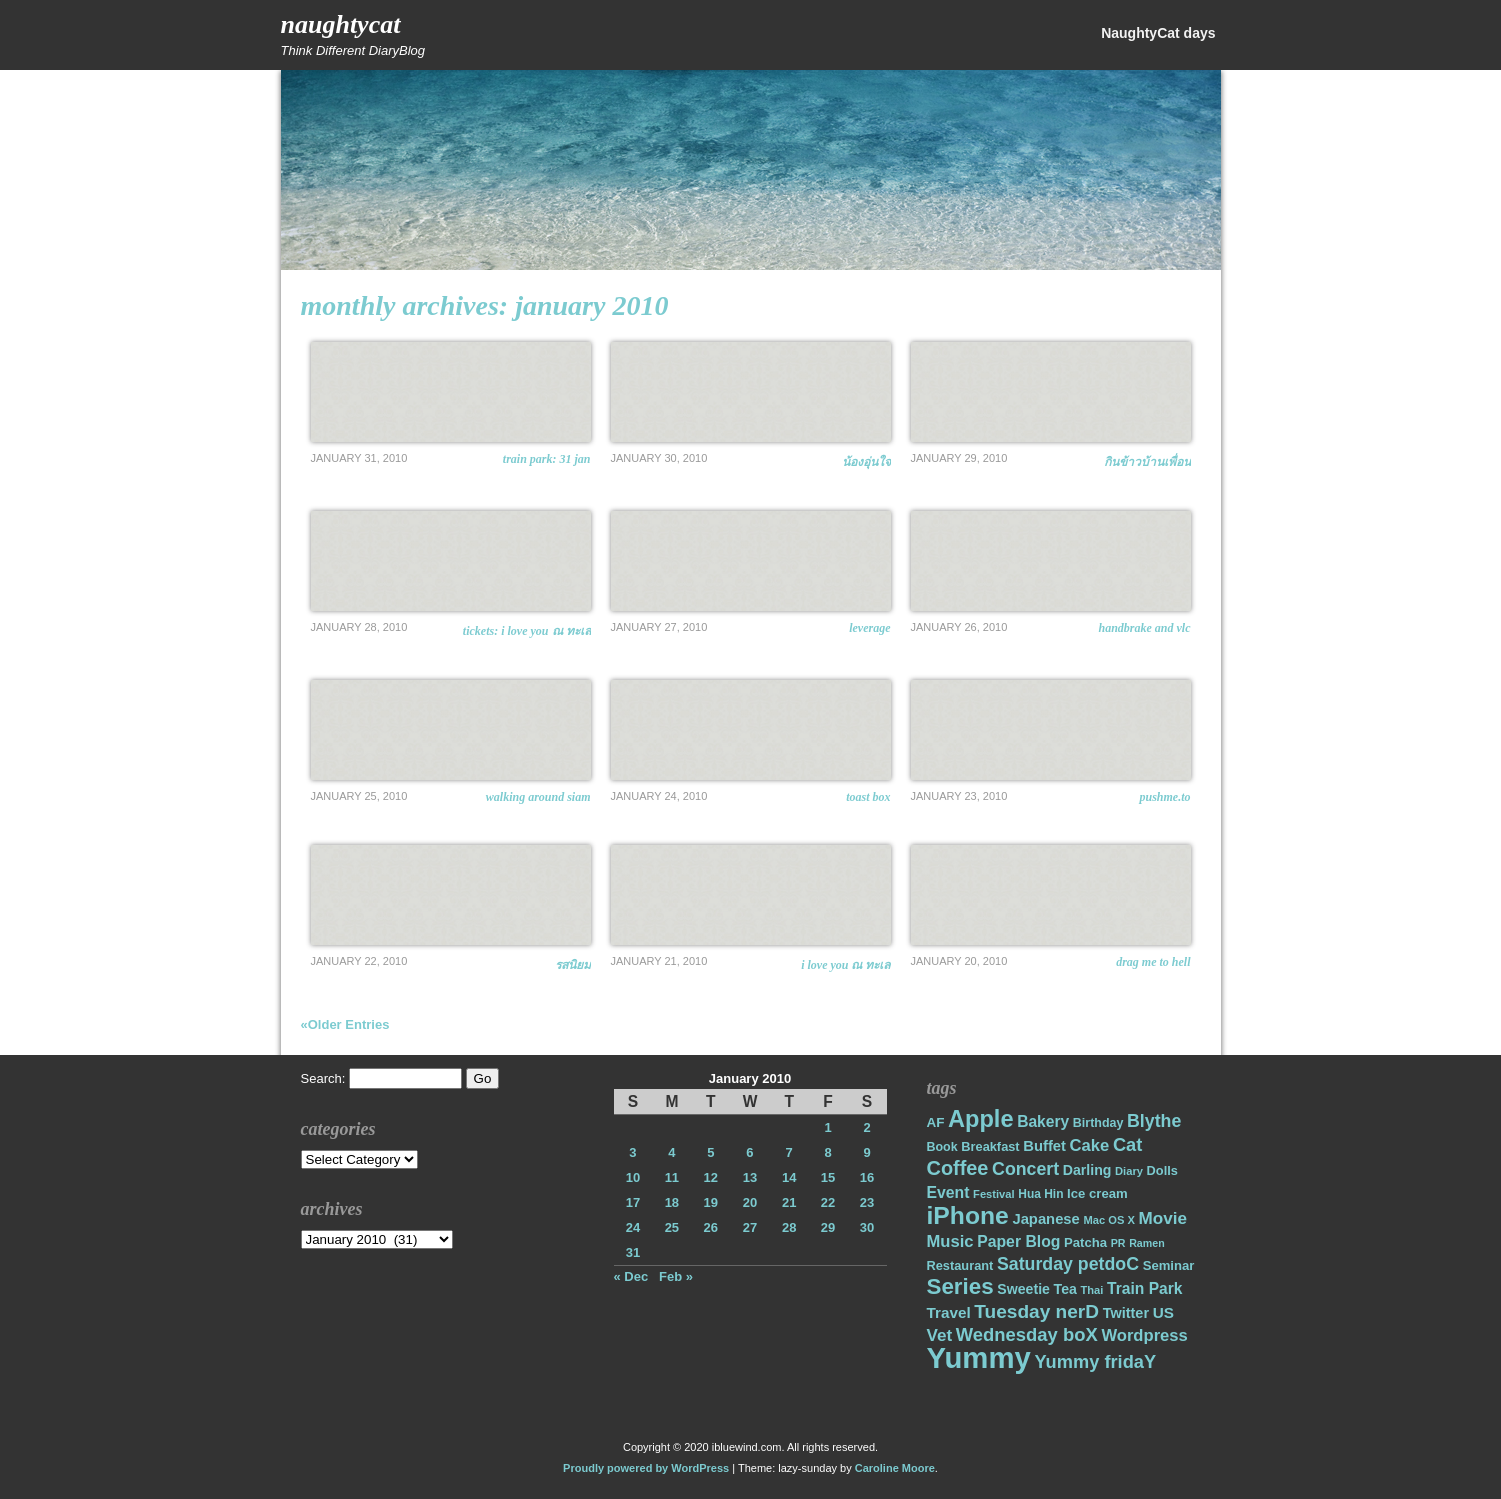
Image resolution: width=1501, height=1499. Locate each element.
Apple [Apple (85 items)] (980, 1119)
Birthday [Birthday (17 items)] (1098, 1123)
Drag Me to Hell (1153, 962)
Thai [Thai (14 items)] (1091, 1290)
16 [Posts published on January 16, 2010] (867, 1177)
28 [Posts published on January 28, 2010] (789, 1227)
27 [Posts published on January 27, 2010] (750, 1227)
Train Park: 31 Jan (547, 459)
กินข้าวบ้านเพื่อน (1147, 462)
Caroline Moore (895, 1468)
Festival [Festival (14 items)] (994, 1194)
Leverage (869, 628)
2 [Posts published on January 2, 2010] (866, 1127)
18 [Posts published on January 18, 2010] (672, 1202)
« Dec (631, 1276)
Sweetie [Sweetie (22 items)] (1023, 1289)
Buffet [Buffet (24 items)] (1044, 1146)
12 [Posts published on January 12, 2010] (711, 1177)
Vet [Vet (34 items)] (940, 1335)
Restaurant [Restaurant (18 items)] (960, 1265)
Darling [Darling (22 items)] (1087, 1170)
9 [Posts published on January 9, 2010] (866, 1152)
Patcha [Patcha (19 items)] (1085, 1242)
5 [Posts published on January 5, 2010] (710, 1152)
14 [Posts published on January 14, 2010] (789, 1177)
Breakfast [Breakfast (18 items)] (990, 1146)
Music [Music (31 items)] (950, 1241)
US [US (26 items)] (1163, 1312)
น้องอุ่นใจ (866, 462)
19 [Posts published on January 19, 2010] (711, 1202)
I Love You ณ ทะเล (845, 965)
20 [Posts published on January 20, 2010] (750, 1202)
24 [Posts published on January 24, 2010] (633, 1227)
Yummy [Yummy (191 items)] (979, 1357)
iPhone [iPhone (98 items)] (968, 1215)
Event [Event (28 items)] (948, 1192)
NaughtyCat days (1158, 33)
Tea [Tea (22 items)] (1065, 1289)
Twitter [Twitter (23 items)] (1126, 1313)
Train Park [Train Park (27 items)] (1145, 1288)
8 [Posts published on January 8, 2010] (827, 1152)
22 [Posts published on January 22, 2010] (828, 1202)
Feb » (676, 1276)
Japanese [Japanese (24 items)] (1045, 1219)
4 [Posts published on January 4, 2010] (671, 1152)
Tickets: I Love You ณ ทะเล (527, 631)
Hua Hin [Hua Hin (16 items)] (1040, 1194)
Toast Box (868, 797)
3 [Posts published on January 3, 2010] (632, 1152)
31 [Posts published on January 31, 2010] (633, 1252)
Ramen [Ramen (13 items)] (1147, 1243)
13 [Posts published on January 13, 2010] (750, 1177)
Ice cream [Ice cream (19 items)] (1097, 1193)
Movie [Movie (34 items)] (1163, 1218)
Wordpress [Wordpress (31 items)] (1144, 1335)
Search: (323, 1078)
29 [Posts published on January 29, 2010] (828, 1227)
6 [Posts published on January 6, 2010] (749, 1152)
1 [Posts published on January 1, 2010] (827, 1127)
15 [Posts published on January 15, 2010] (828, 1177)
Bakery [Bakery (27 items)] (1043, 1121)
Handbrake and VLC (1144, 628)
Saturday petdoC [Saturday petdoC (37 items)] (1068, 1264)
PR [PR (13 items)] (1118, 1243)
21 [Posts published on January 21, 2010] (789, 1202)
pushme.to (1164, 797)
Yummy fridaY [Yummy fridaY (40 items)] (1095, 1361)
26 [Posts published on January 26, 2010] (711, 1227)
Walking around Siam (538, 797)
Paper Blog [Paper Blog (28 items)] (1018, 1241)
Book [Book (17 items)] (942, 1147)
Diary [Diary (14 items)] (1129, 1171)
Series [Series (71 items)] (960, 1286)
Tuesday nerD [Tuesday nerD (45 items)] (1036, 1311)
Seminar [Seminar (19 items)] (1169, 1265)
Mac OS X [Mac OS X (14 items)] (1108, 1220)
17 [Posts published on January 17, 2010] (633, 1202)
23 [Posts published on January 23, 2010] (867, 1202)
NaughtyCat (341, 24)
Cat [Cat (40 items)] (1127, 1144)
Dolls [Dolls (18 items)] (1162, 1170)
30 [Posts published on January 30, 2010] (867, 1227)
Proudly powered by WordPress (646, 1468)
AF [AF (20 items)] (936, 1122)
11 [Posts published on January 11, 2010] (672, 1177)
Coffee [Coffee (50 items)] (958, 1168)
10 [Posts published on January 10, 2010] (633, 1177)
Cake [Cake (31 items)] (1090, 1145)
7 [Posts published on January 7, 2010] (789, 1152)
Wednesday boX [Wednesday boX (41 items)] (1027, 1334)
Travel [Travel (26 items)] (949, 1312)
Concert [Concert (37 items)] (1025, 1169)
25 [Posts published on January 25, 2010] (672, 1227)
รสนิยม (573, 965)
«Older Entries (345, 1024)
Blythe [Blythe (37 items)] (1154, 1121)
